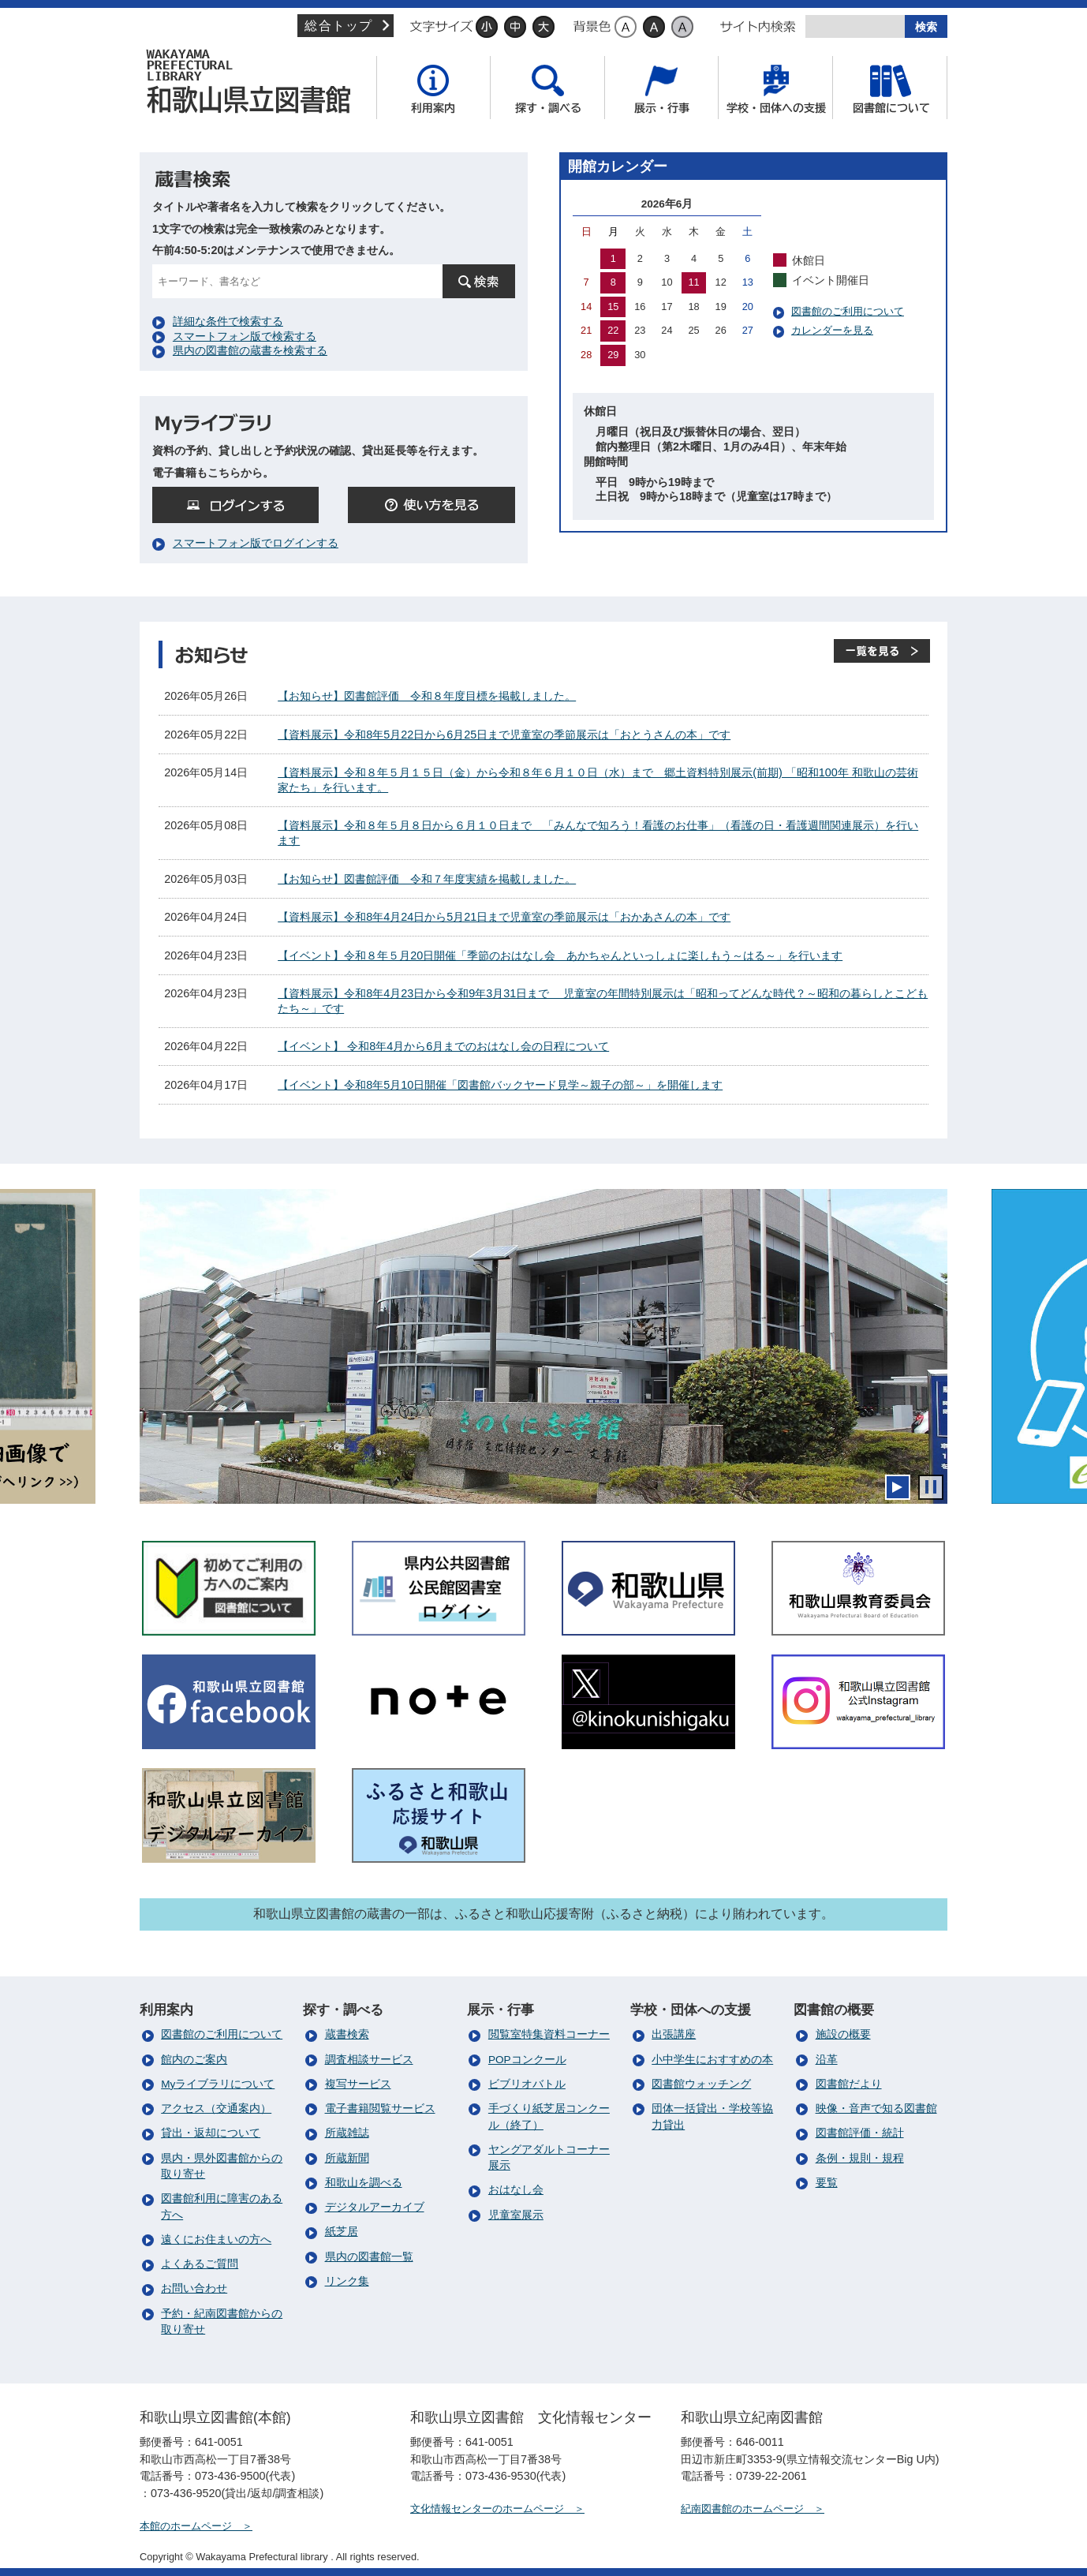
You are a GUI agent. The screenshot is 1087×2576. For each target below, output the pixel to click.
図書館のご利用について (847, 311)
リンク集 (347, 2281)
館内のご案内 (194, 2060)
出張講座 (674, 2034)
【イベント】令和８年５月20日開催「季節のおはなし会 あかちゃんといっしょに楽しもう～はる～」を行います (560, 955)
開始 (897, 1487)
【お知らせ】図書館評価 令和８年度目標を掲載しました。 (427, 696)
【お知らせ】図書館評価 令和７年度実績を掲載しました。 (427, 879)
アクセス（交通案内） (216, 2108)
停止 (930, 1487)
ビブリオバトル (527, 2084)
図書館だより (849, 2084)
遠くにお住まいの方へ (216, 2239)
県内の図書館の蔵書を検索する (250, 350)
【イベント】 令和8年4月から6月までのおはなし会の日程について (443, 1046)
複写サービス (358, 2084)
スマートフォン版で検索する (244, 336)
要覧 (827, 2183)
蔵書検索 (347, 2034)
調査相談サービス (369, 2060)
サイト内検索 (758, 26)
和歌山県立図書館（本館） (254, 81)
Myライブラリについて (218, 2084)
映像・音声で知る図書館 (876, 2108)
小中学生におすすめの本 (712, 2060)
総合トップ (338, 25)
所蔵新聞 (347, 2158)
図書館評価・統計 (860, 2133)
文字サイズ (441, 26)
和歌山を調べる (363, 2183)
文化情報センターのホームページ (487, 2508)
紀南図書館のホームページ (742, 2508)
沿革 (827, 2060)
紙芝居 (341, 2232)
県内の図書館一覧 (369, 2257)
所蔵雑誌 (347, 2133)
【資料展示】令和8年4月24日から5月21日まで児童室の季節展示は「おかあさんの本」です (504, 916)
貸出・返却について (210, 2133)
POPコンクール (527, 2060)
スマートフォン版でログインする (255, 543)
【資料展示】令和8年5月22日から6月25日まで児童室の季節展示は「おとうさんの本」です (504, 734)
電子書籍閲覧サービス (380, 2108)
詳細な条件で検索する (228, 321)
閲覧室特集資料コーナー (549, 2034)
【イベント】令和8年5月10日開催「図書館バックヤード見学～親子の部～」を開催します (500, 1085)
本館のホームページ (186, 2526)
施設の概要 (843, 2034)
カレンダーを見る (832, 330)
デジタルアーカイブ (374, 2207)
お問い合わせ (194, 2288)
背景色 (591, 26)
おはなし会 (516, 2190)
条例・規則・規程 (860, 2158)
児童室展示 (516, 2215)
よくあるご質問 (199, 2264)
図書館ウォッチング (701, 2084)
